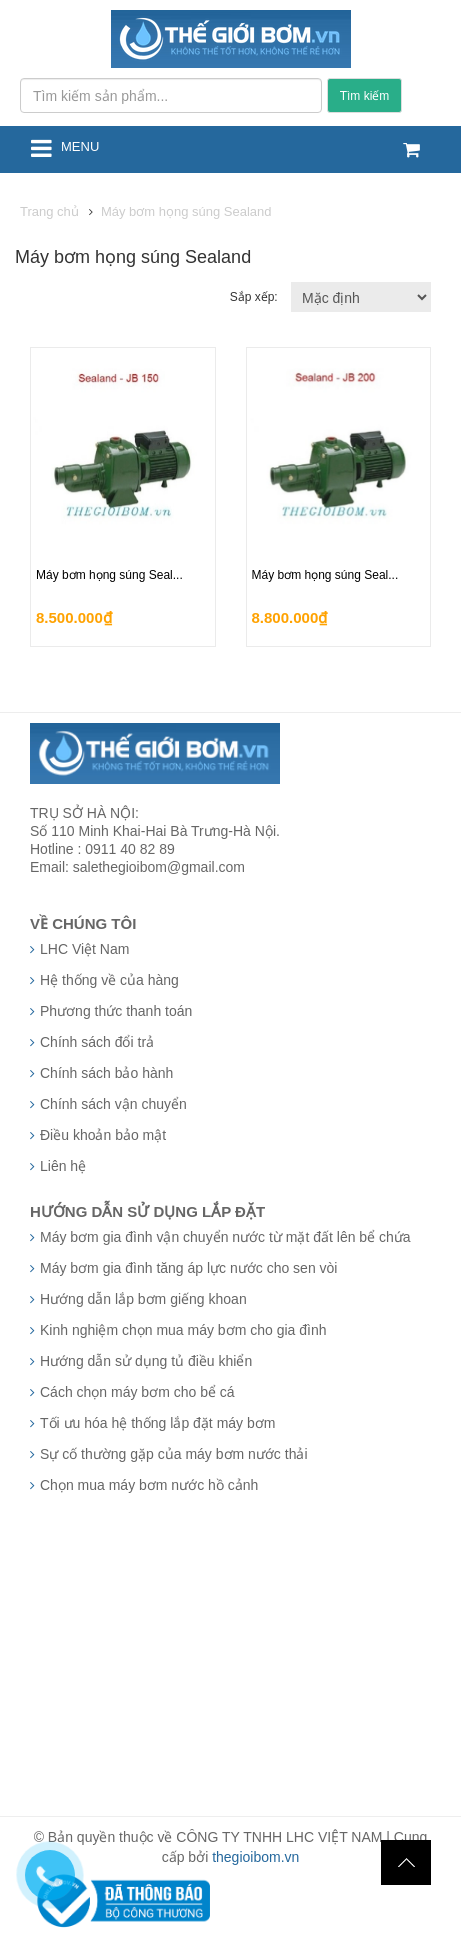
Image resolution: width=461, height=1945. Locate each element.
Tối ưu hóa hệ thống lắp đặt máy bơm (157, 1423)
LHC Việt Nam (84, 949)
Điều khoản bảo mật (103, 1135)
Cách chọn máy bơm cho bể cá (137, 1392)
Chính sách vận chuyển (113, 1104)
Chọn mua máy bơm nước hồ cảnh (149, 1485)
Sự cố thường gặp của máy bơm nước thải (174, 1454)
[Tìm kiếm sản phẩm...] (171, 95)
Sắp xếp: (255, 297)
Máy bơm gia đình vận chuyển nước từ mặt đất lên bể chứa (225, 1237)
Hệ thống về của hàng (109, 980)
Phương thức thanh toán (116, 1011)
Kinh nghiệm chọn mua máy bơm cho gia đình (183, 1330)
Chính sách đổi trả (97, 1042)
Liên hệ (63, 1166)
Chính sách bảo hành (106, 1073)
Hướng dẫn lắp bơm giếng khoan (143, 1299)
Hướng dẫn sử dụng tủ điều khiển (146, 1361)
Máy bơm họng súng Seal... (109, 575)
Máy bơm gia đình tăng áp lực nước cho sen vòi (188, 1268)
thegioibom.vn (255, 1857)
